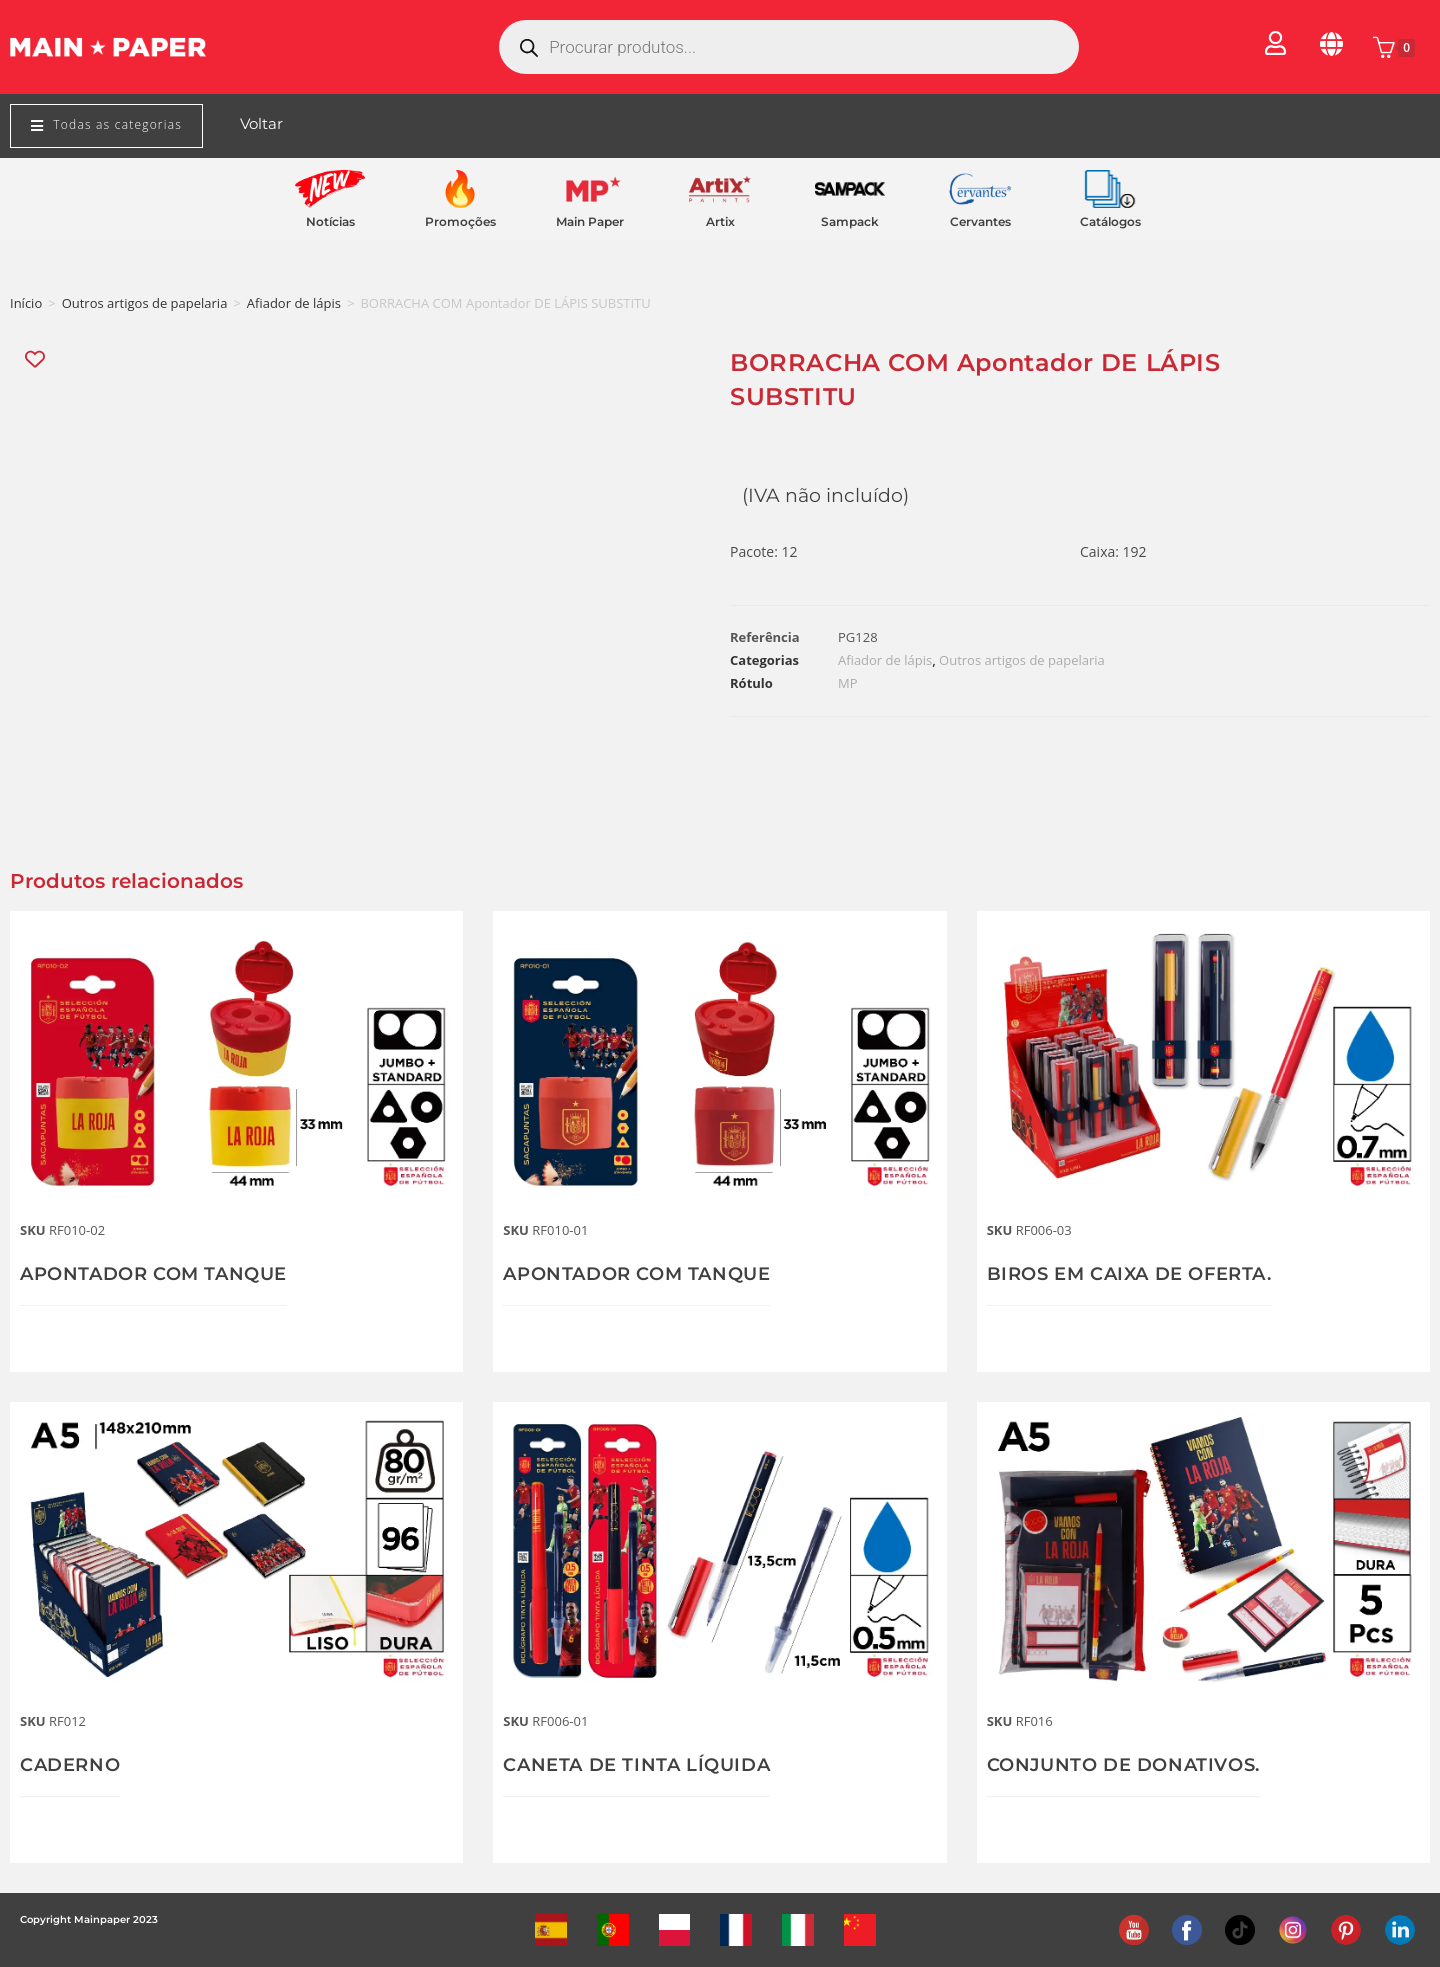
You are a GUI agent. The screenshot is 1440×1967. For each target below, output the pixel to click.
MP (848, 683)
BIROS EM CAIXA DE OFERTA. (1129, 1274)
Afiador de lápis (294, 303)
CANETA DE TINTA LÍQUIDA (636, 1765)
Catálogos (1110, 221)
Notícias (330, 221)
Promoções (460, 221)
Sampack (850, 221)
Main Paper (590, 221)
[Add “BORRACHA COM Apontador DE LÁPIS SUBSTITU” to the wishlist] (36, 359)
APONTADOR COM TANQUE (153, 1274)
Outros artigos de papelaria (145, 303)
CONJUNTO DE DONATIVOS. (1123, 1765)
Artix (720, 221)
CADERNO (70, 1765)
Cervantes (980, 221)
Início (26, 303)
